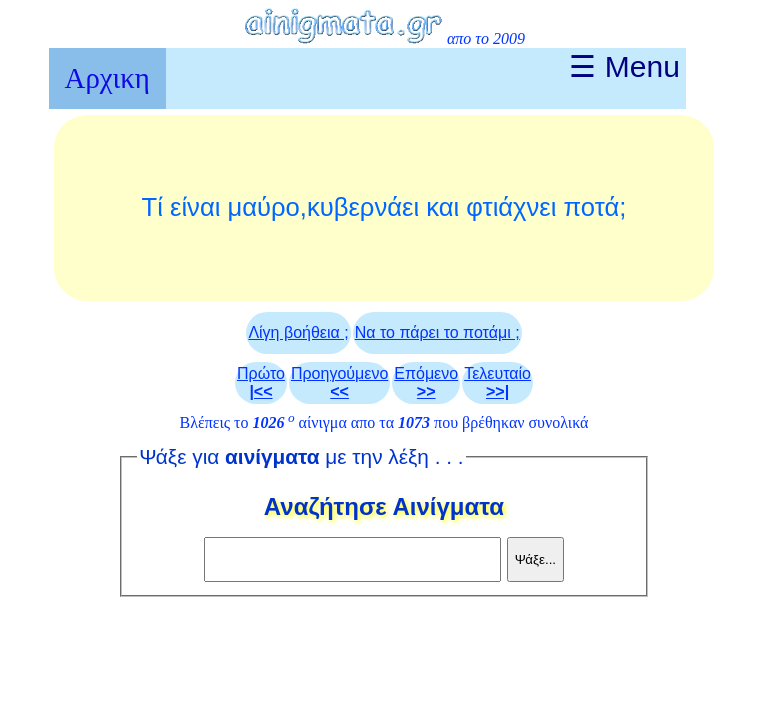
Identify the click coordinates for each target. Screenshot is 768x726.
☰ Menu (624, 66)
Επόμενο (426, 382)
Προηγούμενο (339, 382)
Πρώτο (261, 382)
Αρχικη (107, 78)
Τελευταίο (497, 382)
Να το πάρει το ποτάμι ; (437, 332)
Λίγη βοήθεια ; (298, 332)
